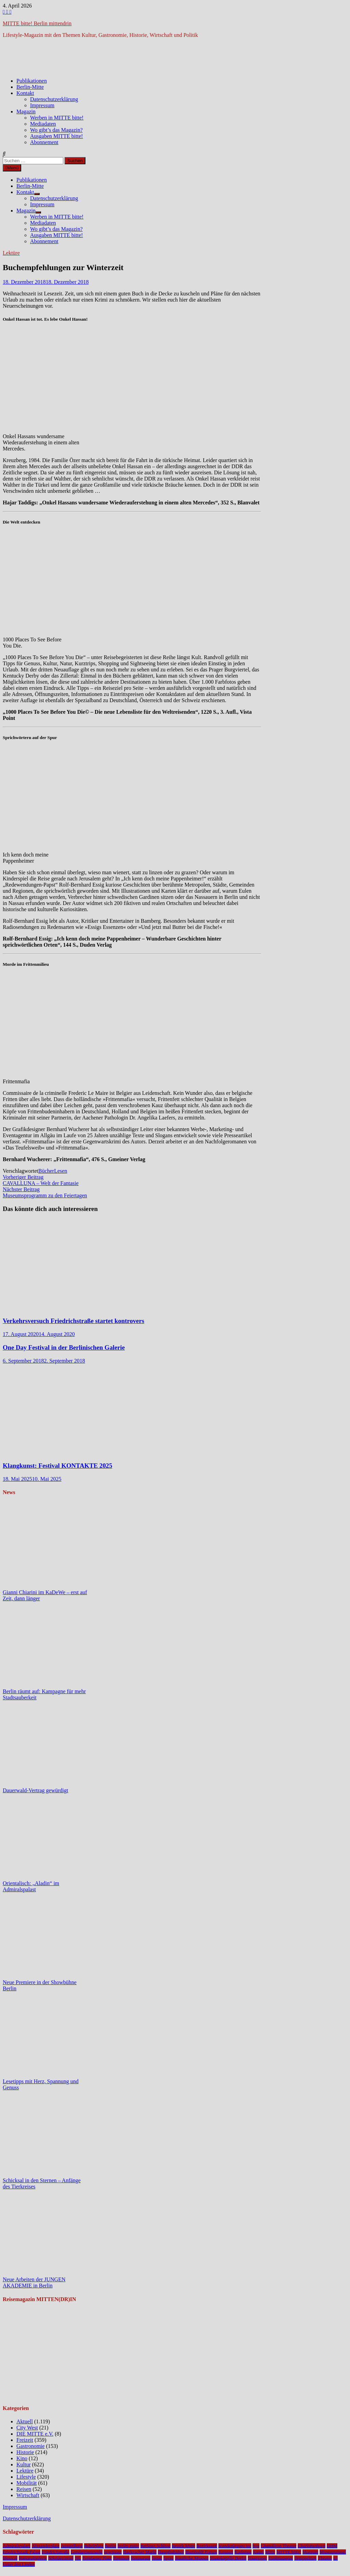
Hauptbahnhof (171, 2551)
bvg (256, 2545)
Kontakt (25, 93)
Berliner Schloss (155, 2545)
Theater (325, 2558)
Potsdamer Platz (97, 2558)
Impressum (42, 105)
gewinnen (113, 2551)
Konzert (225, 2551)
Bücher (46, 1171)
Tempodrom (305, 2558)
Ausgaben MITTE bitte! (56, 136)
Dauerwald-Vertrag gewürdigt (35, 1790)
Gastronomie (30, 2446)
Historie (25, 2452)
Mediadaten (43, 124)
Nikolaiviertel (60, 2558)
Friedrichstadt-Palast (21, 2551)
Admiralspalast (16, 2545)
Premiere (121, 2558)
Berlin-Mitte (30, 87)
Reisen (23, 2489)
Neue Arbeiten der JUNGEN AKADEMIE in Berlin (34, 2282)
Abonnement (44, 142)
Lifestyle (26, 2477)
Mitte (270, 2551)
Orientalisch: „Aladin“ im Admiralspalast (31, 1886)
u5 (335, 2558)
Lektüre (11, 253)
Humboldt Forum (201, 2551)
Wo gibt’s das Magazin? (56, 130)
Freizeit (24, 2440)
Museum (310, 2551)
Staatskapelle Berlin (228, 2558)
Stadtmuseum (280, 2558)
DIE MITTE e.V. (34, 2434)
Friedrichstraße (55, 2551)
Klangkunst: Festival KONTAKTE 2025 (57, 1465)
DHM (332, 2545)
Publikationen (31, 81)
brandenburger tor (234, 2545)
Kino (21, 2458)
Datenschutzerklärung (54, 99)
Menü (11, 167)
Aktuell (24, 2421)
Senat (157, 2558)
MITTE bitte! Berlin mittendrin (37, 23)
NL (78, 2558)
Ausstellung (72, 2545)
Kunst (258, 2551)
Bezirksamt (207, 2545)
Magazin (26, 111)
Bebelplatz (94, 2545)
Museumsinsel (333, 2551)
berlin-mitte (128, 2545)
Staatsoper (257, 2558)
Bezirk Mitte (183, 2545)
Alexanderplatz (45, 2545)
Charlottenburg (311, 2545)
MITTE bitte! (289, 2551)
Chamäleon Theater (278, 2545)
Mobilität (26, 2483)
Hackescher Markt (140, 2551)
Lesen (60, 1171)
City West (27, 2428)
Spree (168, 2558)
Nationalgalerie (33, 2558)
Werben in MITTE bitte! (56, 118)
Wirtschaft (27, 2495)
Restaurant (140, 2558)
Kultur (23, 2464)
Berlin (110, 2545)
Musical (10, 2558)
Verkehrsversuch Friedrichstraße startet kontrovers (73, 1320)
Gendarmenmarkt (87, 2551)
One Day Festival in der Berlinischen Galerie (64, 1347)
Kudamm (243, 2551)
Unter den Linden (19, 2564)
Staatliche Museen (191, 2558)
